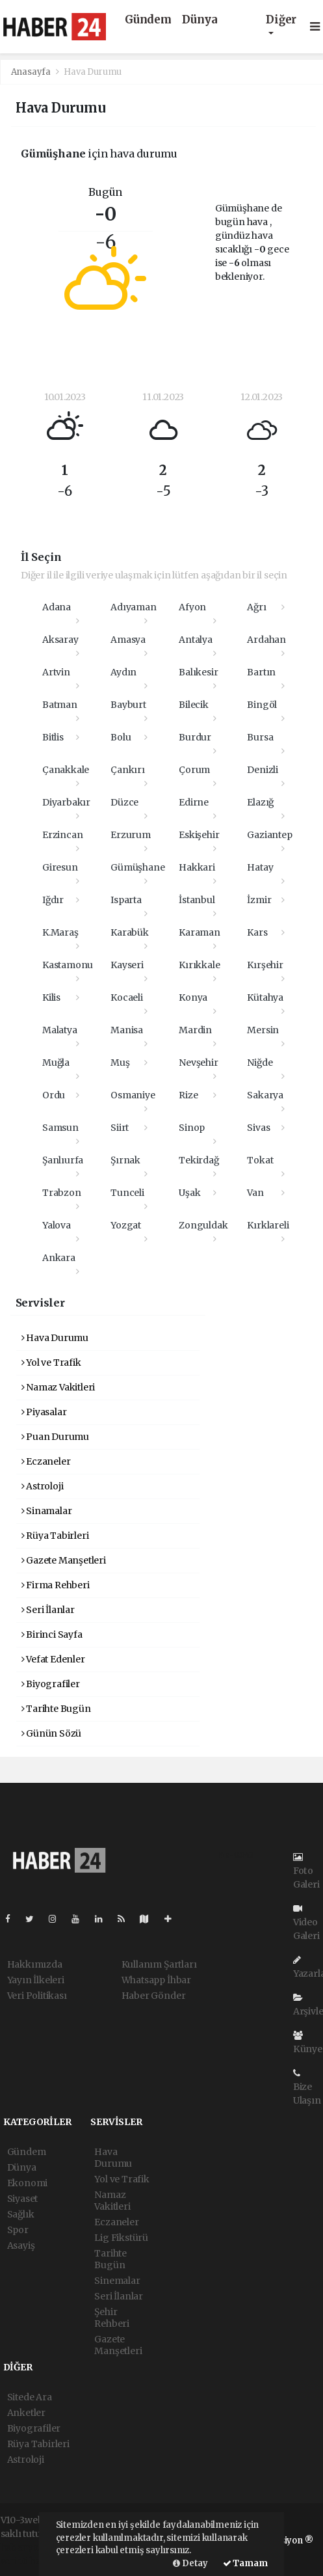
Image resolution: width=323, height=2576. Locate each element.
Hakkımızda (34, 1964)
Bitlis (53, 737)
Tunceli (127, 1193)
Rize (188, 1095)
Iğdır (53, 900)
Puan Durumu (55, 1437)
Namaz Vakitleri (58, 1387)
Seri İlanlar (48, 1610)
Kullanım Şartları (159, 1964)
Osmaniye (132, 1095)
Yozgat (125, 1225)
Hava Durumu (93, 71)
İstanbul (196, 900)
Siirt (119, 1127)
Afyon (192, 607)
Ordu (53, 1095)
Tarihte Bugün (56, 1709)
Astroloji (42, 1486)
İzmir (259, 900)
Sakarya (265, 1095)
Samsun (60, 1127)
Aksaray (60, 639)
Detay (190, 2563)
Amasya (128, 639)
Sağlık (20, 2214)
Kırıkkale (199, 965)
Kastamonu (67, 965)
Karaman (199, 932)
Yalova (56, 1225)
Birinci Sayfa (52, 1634)
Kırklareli (268, 1225)
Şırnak (125, 1160)
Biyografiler (50, 1684)
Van (255, 1193)
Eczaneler (46, 1461)
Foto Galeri (306, 1871)
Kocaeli (126, 997)
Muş (119, 1062)
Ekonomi (27, 2183)
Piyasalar (44, 1412)
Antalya (196, 639)
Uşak (189, 1193)
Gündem (148, 20)
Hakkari (197, 867)
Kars (257, 932)
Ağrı (256, 607)
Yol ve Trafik (51, 1362)
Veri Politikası (37, 1995)
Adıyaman (133, 607)
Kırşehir (265, 965)
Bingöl (262, 705)
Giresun (60, 867)
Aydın (123, 672)
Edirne (194, 802)
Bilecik (194, 705)
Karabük (129, 932)
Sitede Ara (29, 2397)
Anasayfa (32, 71)
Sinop (192, 1127)
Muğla (56, 1062)
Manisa (126, 1030)
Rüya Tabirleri (55, 1535)
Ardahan (266, 639)
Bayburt (128, 705)
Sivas (258, 1127)
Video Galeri (306, 1923)
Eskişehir (199, 835)
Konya (193, 997)
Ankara (58, 1258)
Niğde (259, 1062)
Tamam (245, 2563)
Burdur (195, 737)
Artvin (56, 672)
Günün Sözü (51, 1733)
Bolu (120, 737)
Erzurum (130, 835)
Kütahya (265, 997)
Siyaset (22, 2198)
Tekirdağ (198, 1160)
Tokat (260, 1160)
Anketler (26, 2413)
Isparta (126, 900)
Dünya (200, 20)
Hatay (260, 867)
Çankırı (127, 770)
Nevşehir (198, 1062)
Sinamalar (46, 1511)
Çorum (194, 770)
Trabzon (61, 1193)
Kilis (51, 997)
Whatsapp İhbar (156, 1980)
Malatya (59, 1030)
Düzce (124, 802)
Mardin (195, 1030)
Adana (56, 607)
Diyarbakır (66, 802)
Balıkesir (198, 672)
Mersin (263, 1030)
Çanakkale (65, 770)
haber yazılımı (32, 2547)
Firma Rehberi (55, 1585)
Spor (18, 2230)
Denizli (262, 770)
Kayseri (127, 965)
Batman (59, 705)
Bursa (260, 737)
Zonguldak (203, 1225)
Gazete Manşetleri (63, 1560)
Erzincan (62, 835)
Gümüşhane (137, 867)
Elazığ (260, 802)
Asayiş (21, 2245)
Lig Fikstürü (121, 2238)
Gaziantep (269, 835)
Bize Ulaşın (307, 2087)
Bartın (261, 672)
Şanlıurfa (62, 1160)
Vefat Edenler (53, 1659)
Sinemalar (117, 2280)
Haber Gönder (154, 1995)
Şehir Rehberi (111, 2317)
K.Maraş (60, 932)
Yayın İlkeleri (35, 1980)
